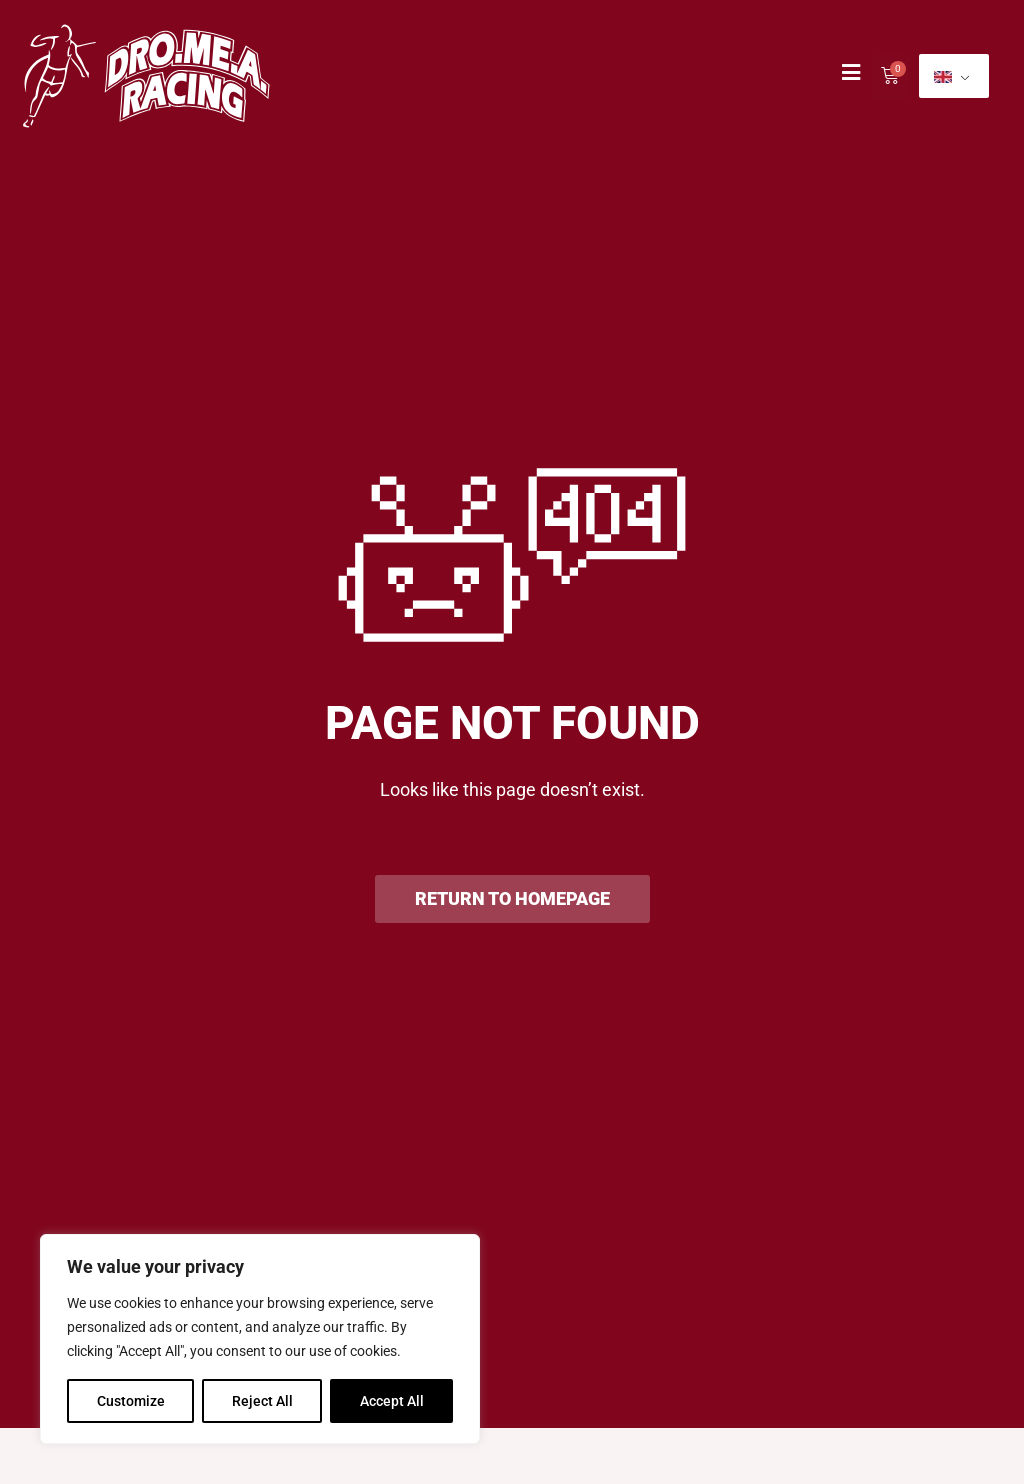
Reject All (262, 1401)
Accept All (392, 1401)
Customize (131, 1401)
